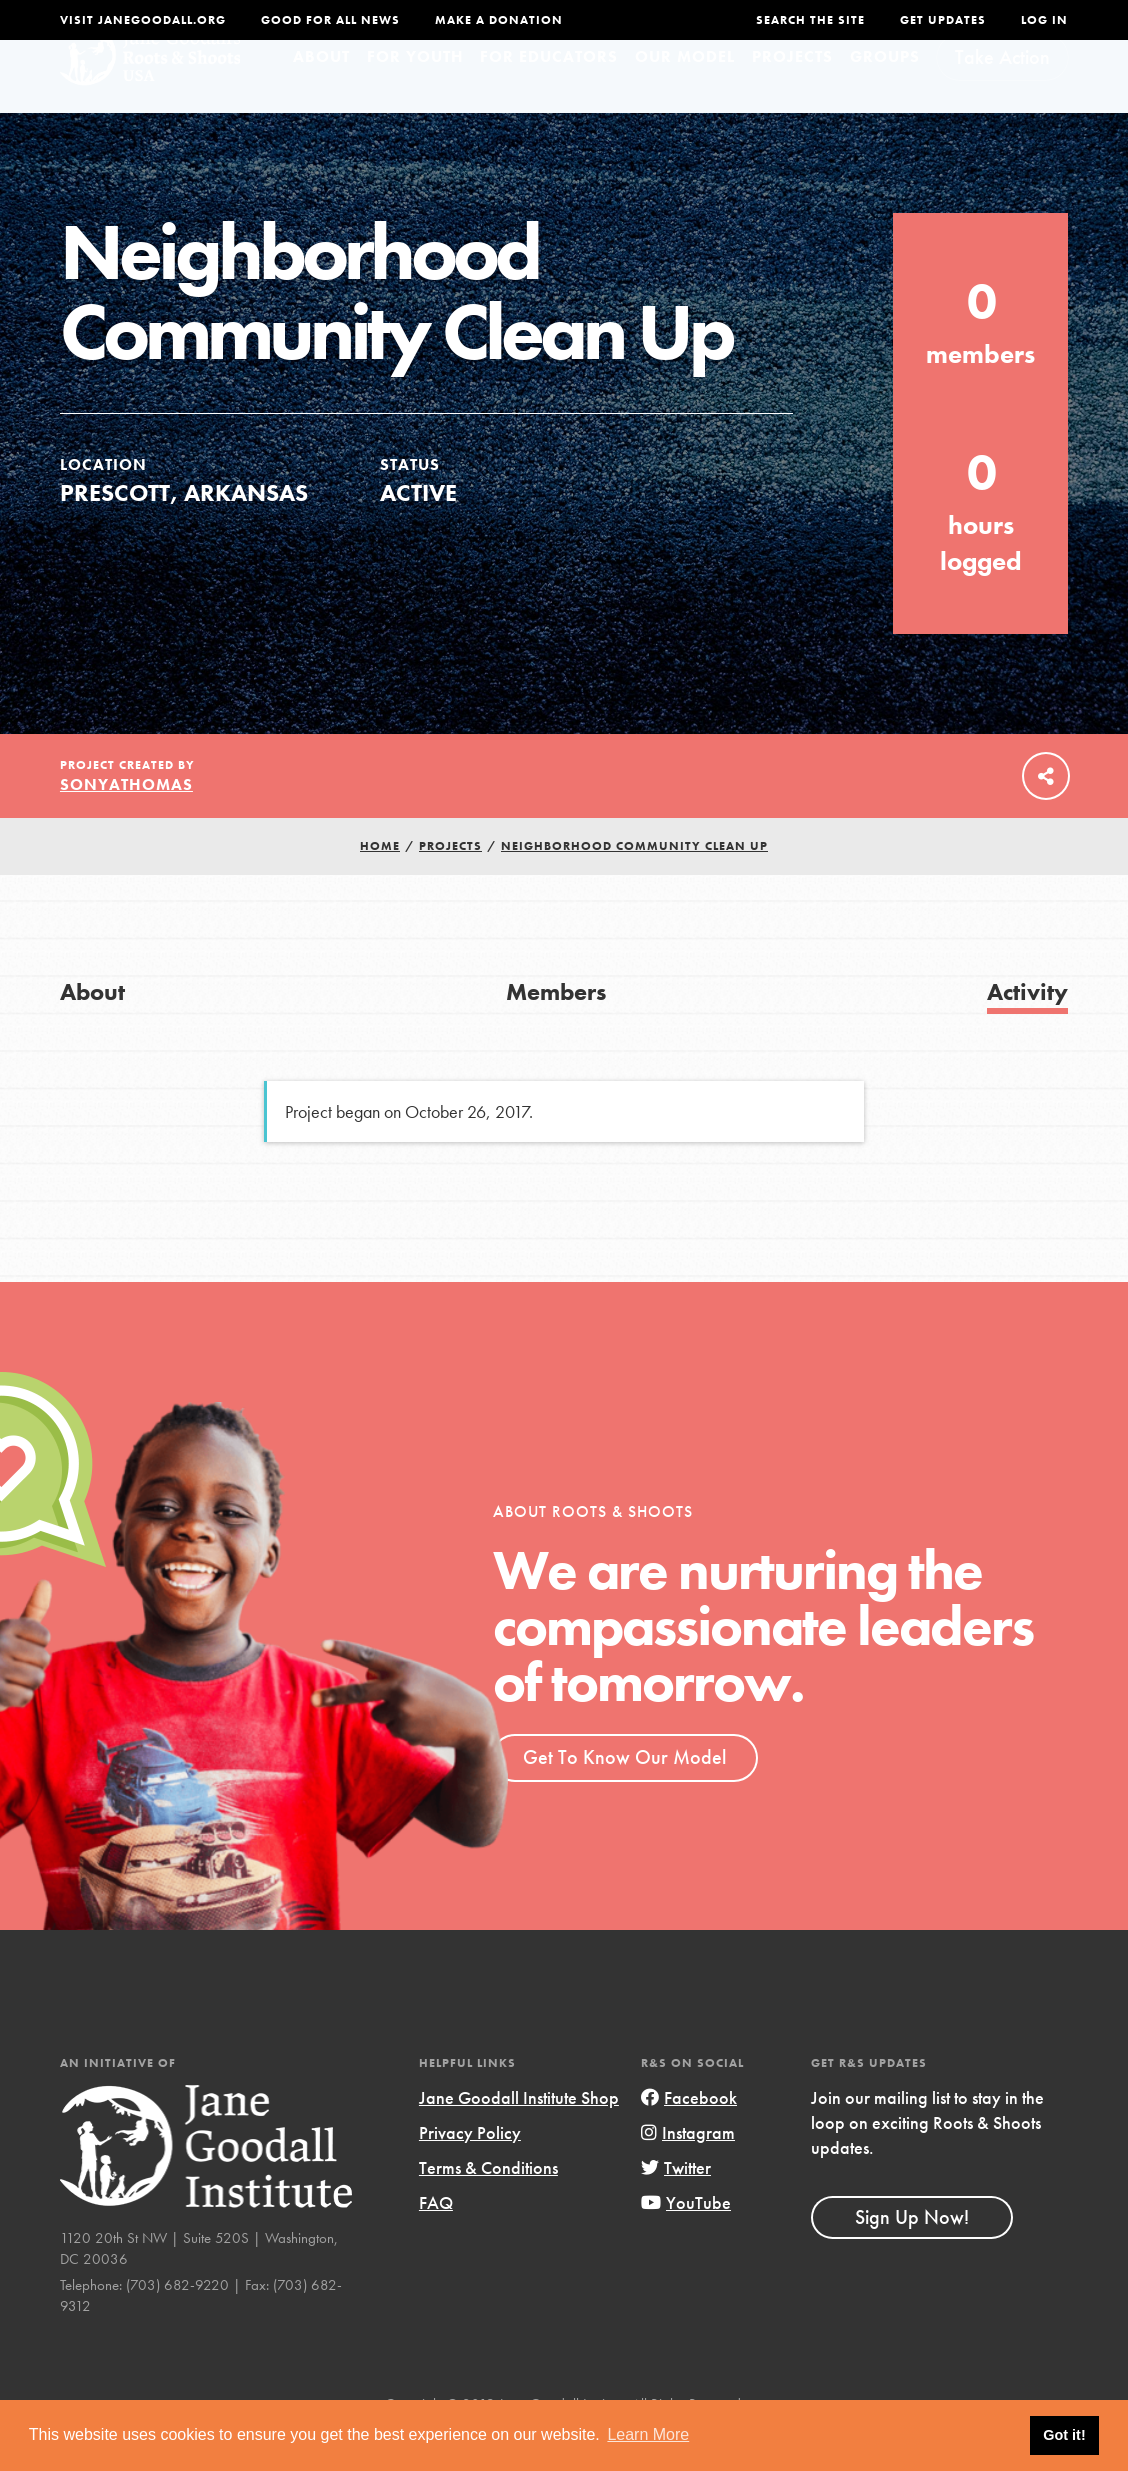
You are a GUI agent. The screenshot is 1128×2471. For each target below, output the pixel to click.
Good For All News (330, 20)
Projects (792, 94)
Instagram (688, 2170)
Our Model (685, 94)
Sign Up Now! (912, 2255)
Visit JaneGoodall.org (143, 20)
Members (556, 1029)
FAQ (436, 2240)
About (321, 94)
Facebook (689, 2135)
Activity (1027, 1029)
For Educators (549, 94)
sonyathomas (126, 822)
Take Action (1002, 95)
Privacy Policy (470, 2170)
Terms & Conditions (488, 2205)
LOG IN (1044, 20)
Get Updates (943, 20)
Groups (885, 94)
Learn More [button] (648, 2434)
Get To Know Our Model (624, 1795)
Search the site (810, 20)
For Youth (415, 94)
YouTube (686, 2240)
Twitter (676, 2205)
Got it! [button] (1064, 2435)
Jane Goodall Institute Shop (519, 2135)
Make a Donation (499, 20)
